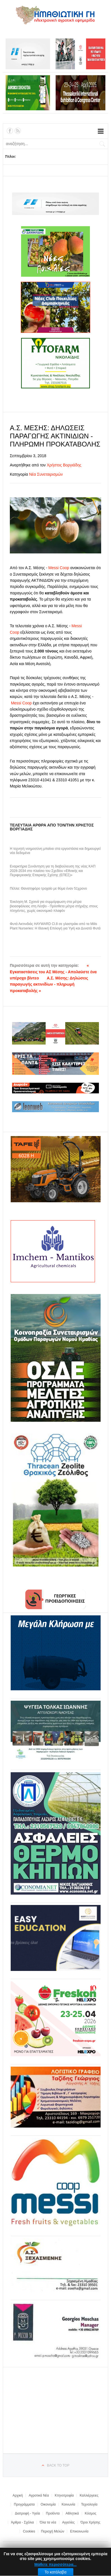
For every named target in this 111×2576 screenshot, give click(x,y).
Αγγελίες (68, 2522)
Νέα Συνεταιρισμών (46, 474)
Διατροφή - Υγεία (27, 2513)
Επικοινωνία (79, 2531)
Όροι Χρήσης (90, 2522)
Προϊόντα (53, 2513)
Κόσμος (90, 2513)
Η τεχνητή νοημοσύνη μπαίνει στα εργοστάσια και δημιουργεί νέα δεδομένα (55, 851)
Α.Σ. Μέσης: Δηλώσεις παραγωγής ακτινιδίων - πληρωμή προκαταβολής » (49, 984)
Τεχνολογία (89, 2504)
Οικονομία (48, 2504)
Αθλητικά (72, 2513)
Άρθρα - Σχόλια (22, 2522)
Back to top (58, 2465)
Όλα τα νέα (48, 2522)
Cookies (29, 2531)
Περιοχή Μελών (52, 2531)
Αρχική (18, 2495)
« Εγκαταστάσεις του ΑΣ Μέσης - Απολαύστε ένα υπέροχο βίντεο (53, 971)
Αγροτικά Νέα (39, 2495)
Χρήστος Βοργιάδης (64, 465)
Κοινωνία (68, 2504)
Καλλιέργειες (89, 2495)
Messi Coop (58, 567)
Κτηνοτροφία (64, 2495)
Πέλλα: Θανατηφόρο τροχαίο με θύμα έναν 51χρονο (48, 888)
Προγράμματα (24, 2504)
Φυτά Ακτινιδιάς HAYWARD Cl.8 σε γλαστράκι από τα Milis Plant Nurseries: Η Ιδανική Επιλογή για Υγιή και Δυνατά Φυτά (55, 926)
